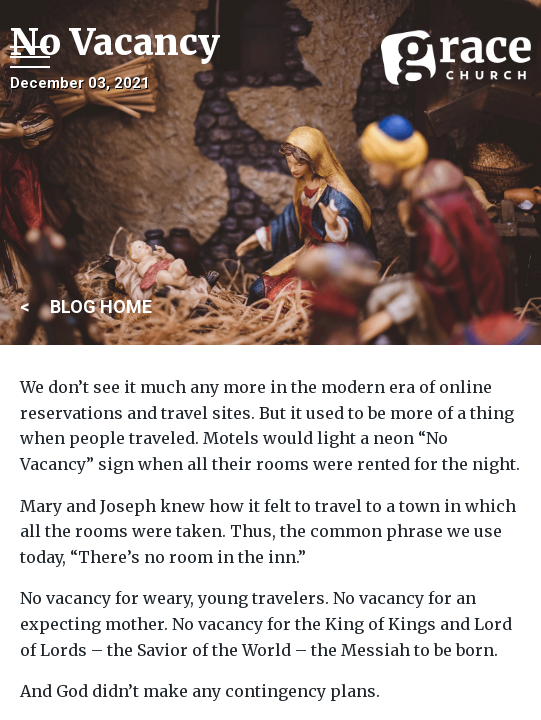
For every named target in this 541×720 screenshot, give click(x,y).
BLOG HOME (101, 306)
